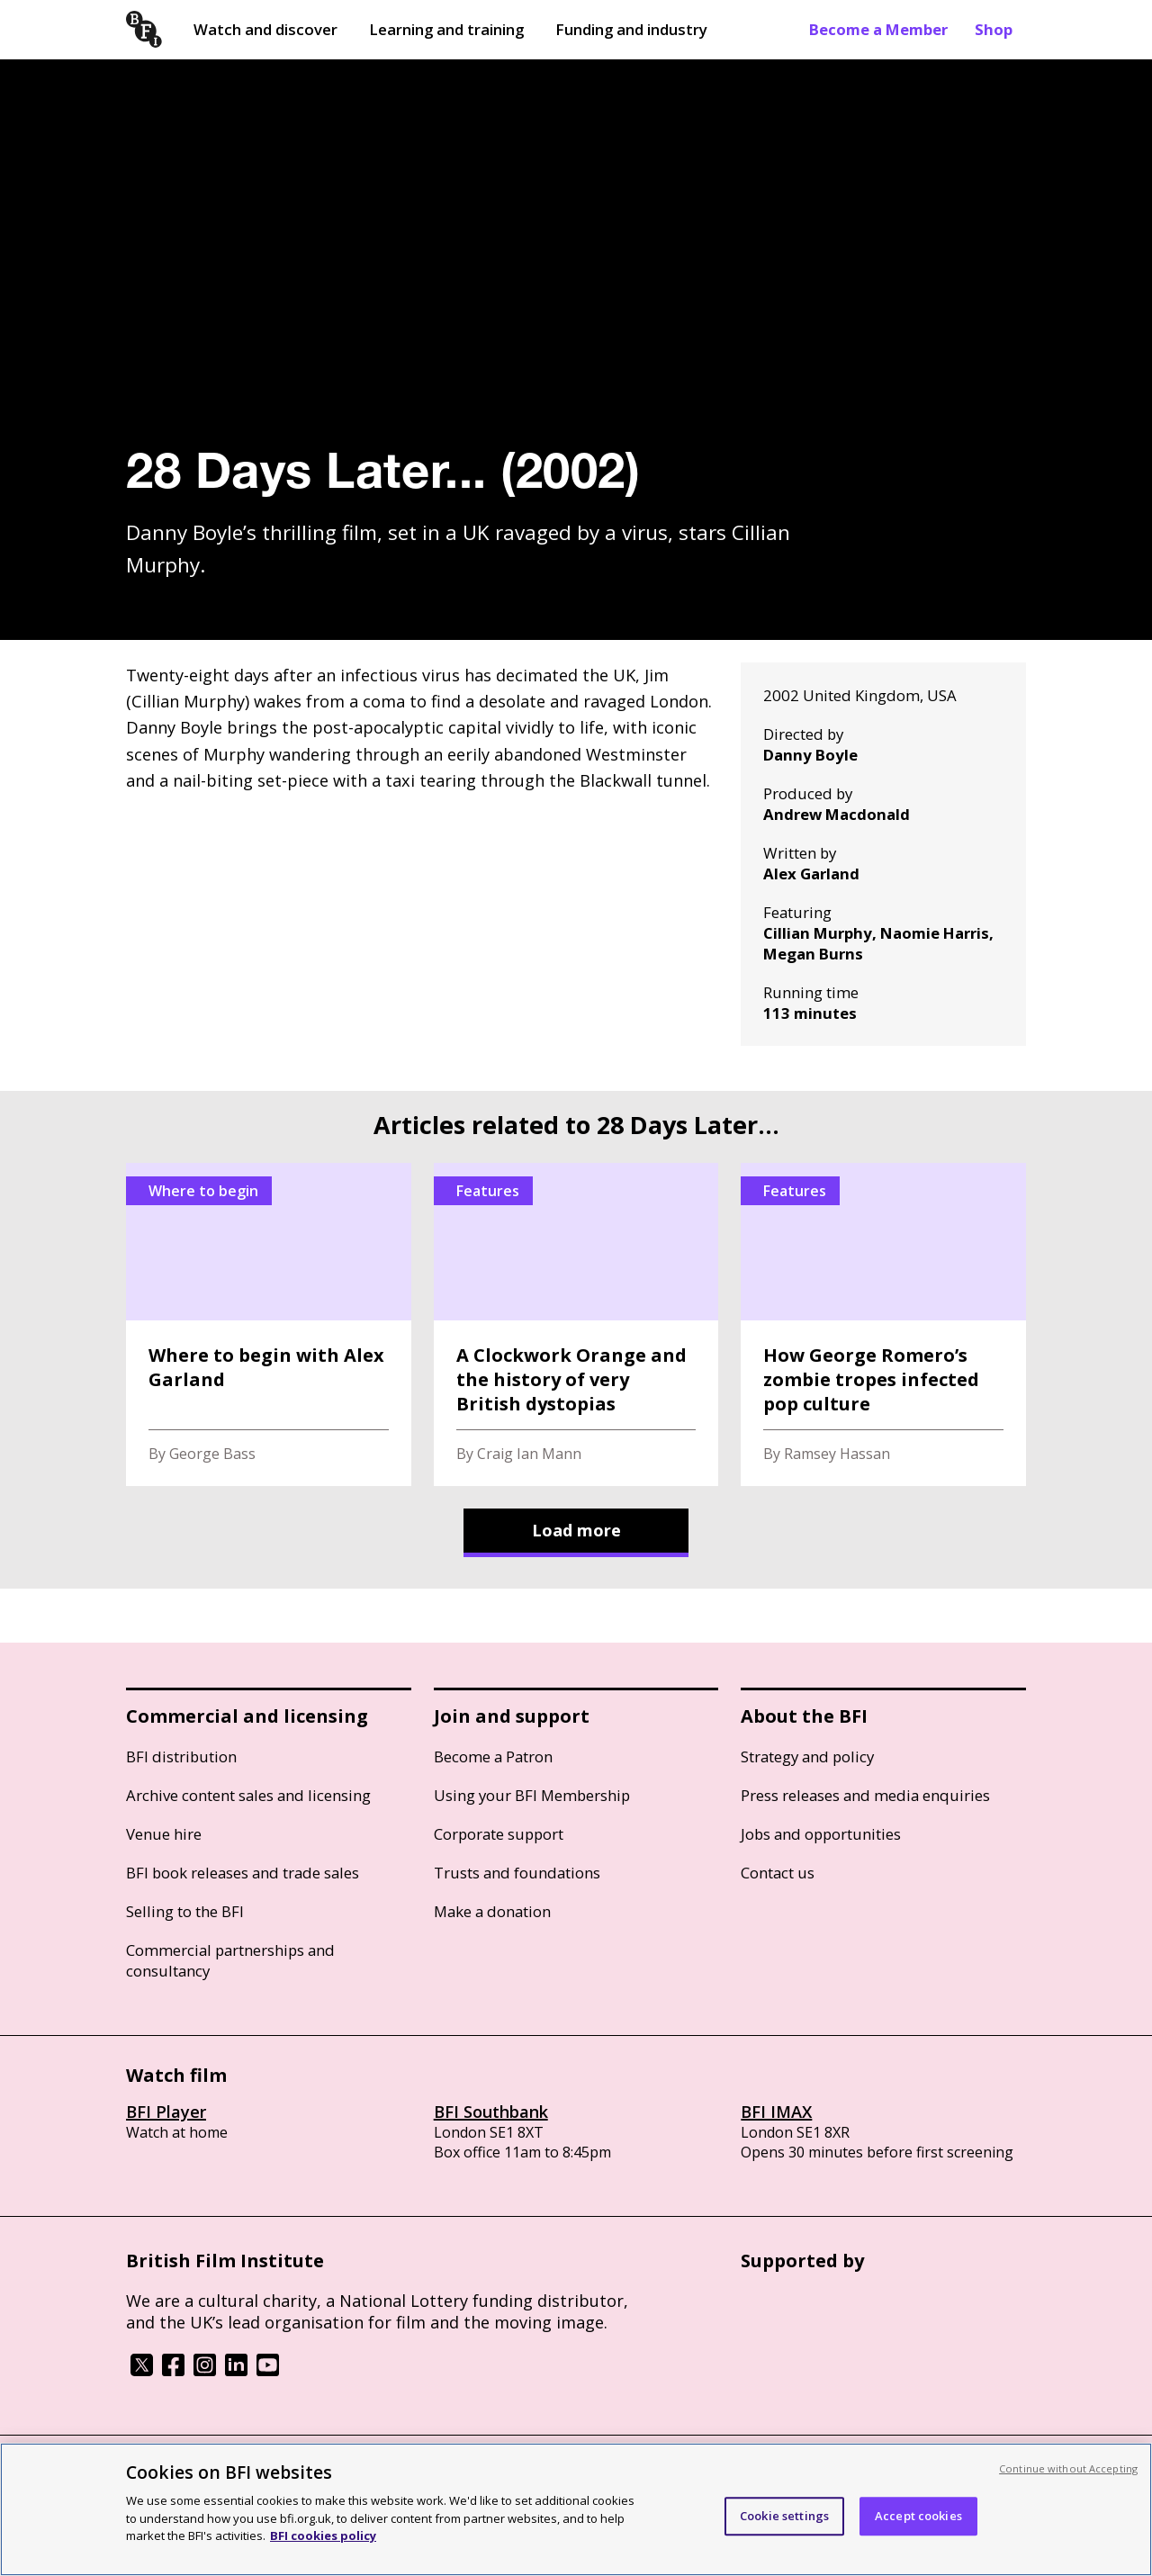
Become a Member (878, 29)
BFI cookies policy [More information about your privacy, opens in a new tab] (323, 2535)
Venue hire (164, 1834)
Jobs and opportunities (821, 1834)
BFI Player (166, 2111)
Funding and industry (631, 29)
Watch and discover (266, 29)
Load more (576, 1530)
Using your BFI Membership (532, 1795)
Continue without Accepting (1068, 2468)
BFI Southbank (491, 2111)
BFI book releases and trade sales (242, 1872)
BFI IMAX (776, 2111)
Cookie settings (784, 2516)
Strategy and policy (807, 1756)
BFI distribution (181, 1756)
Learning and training (446, 29)
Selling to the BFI (185, 1911)
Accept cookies (918, 2516)
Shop (993, 29)
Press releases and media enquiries (865, 1795)
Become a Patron (493, 1756)
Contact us (777, 1872)
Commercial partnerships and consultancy (230, 1960)
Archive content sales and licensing (248, 1795)
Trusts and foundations (517, 1872)
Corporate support (498, 1834)
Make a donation (492, 1911)
